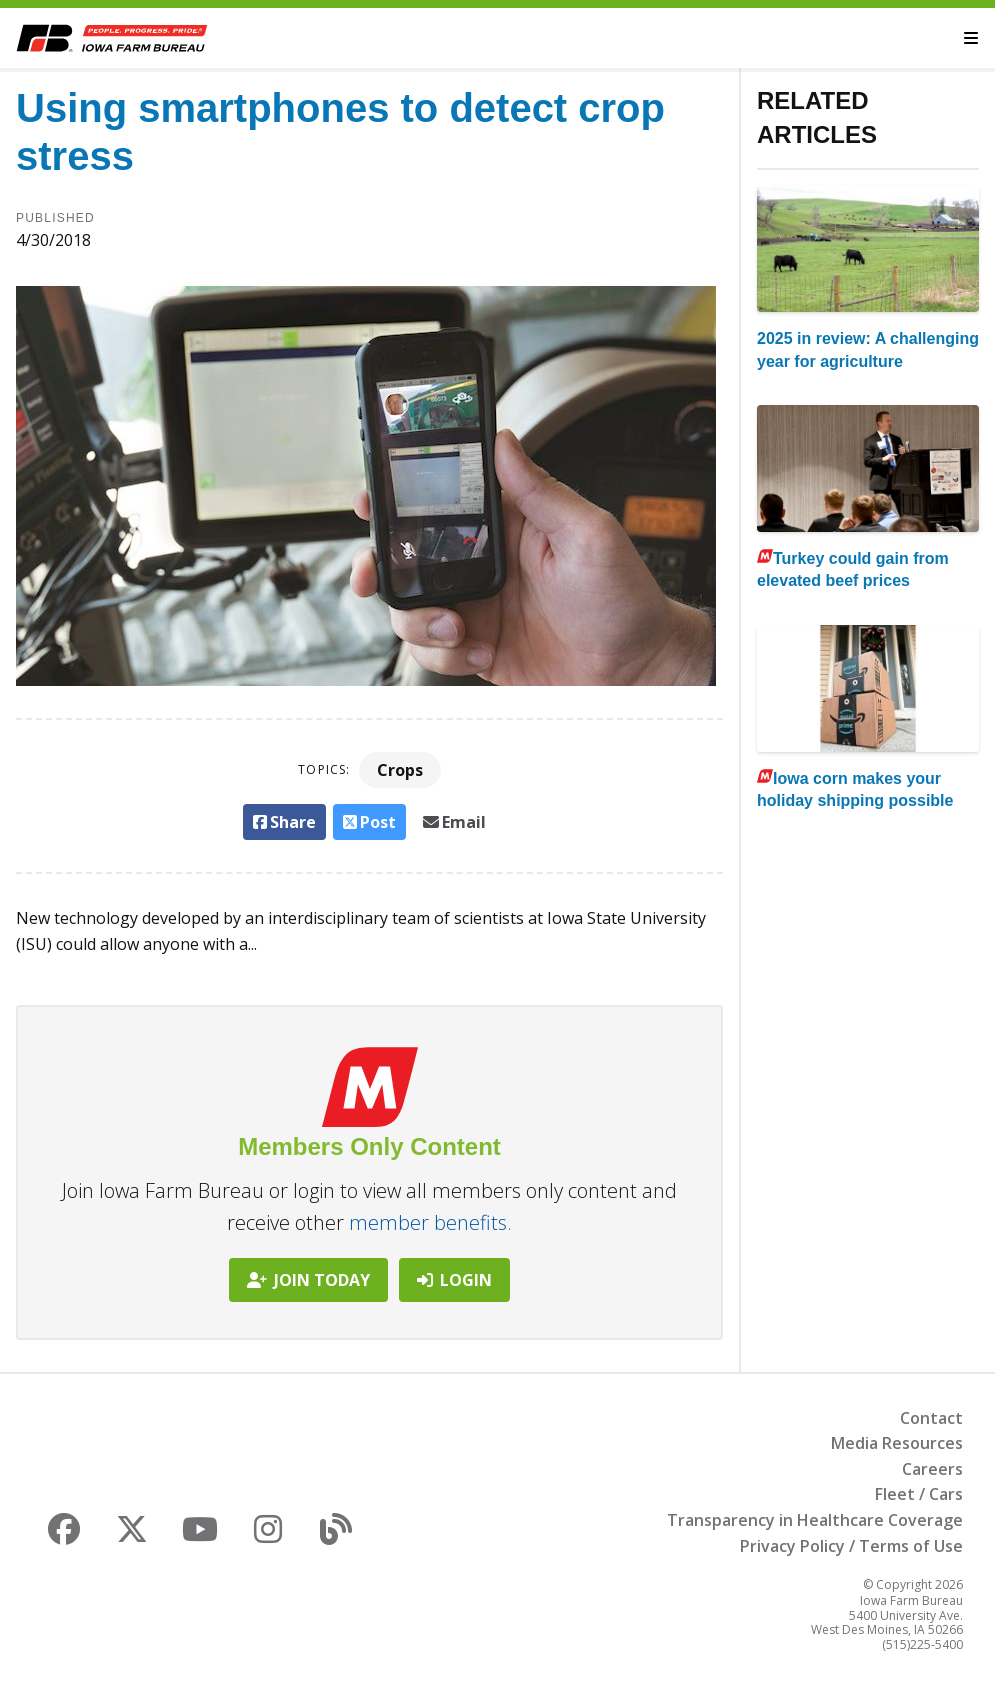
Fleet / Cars (919, 1494)
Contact (931, 1418)
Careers (932, 1469)
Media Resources (897, 1443)
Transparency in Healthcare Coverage (815, 1520)
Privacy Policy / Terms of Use (851, 1546)
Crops (400, 770)
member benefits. (430, 1222)
